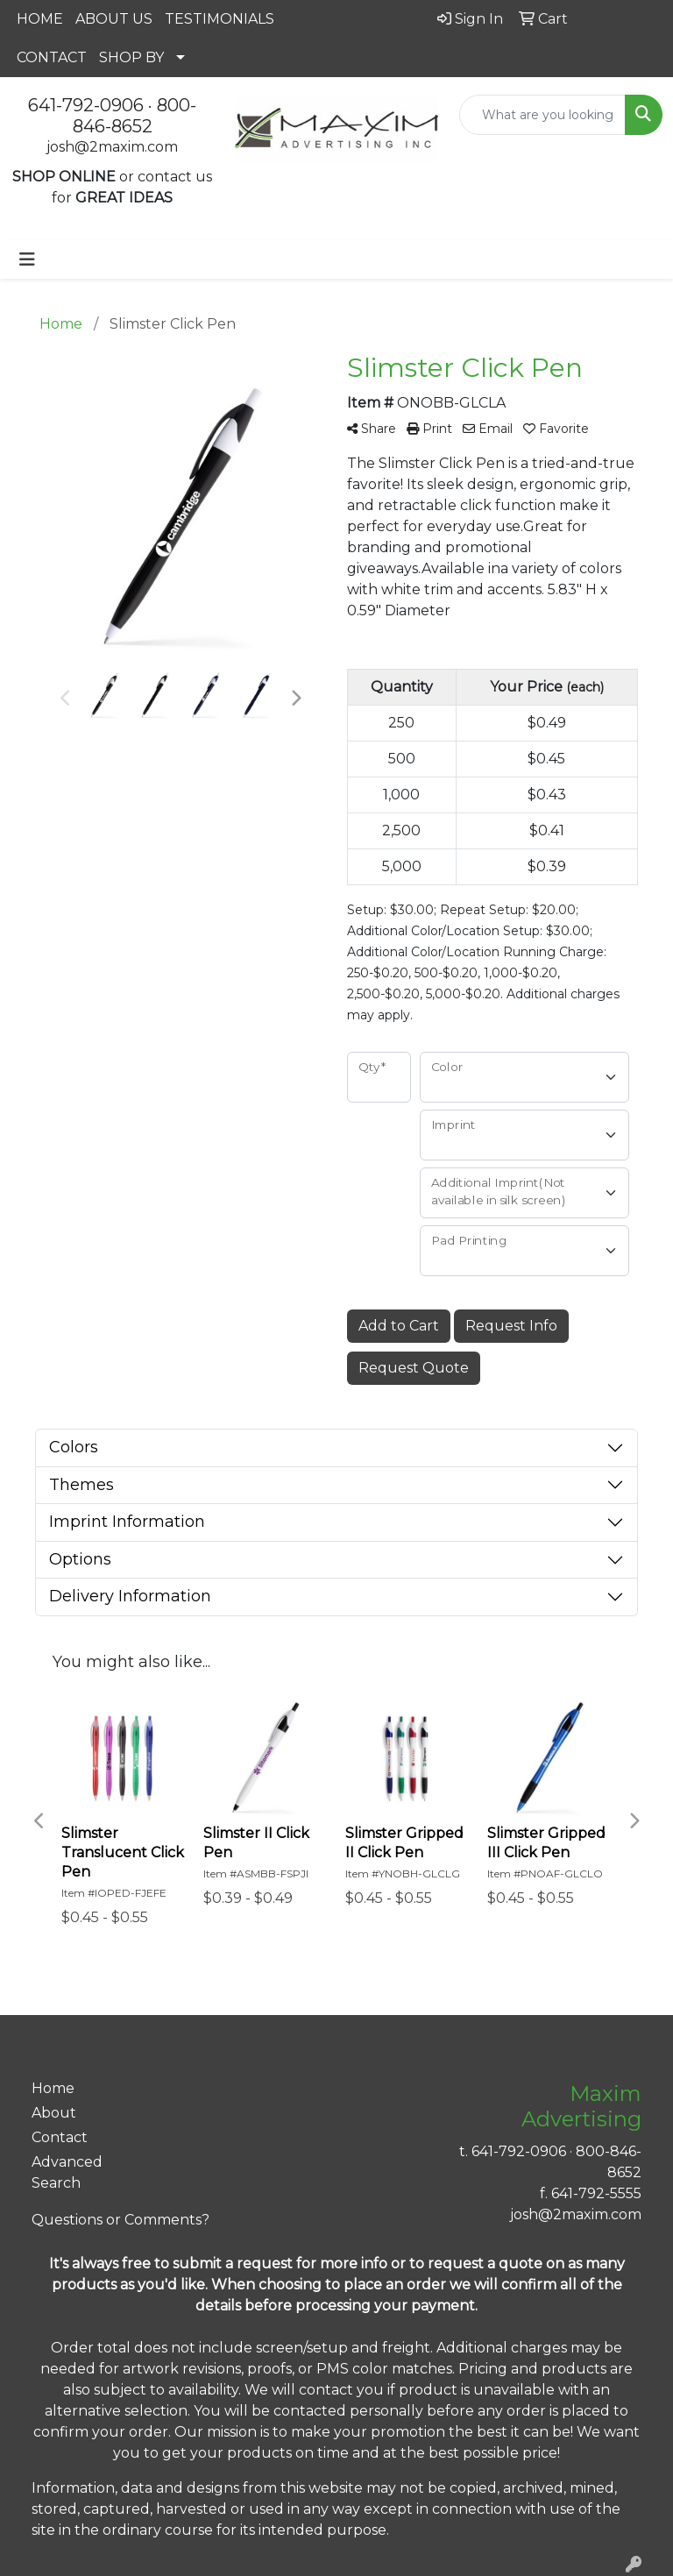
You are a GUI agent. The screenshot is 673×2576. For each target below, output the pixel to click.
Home (53, 2088)
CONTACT (52, 57)
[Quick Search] (542, 115)
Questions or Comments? (120, 2219)
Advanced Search (67, 2172)
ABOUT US (113, 19)
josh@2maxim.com (112, 146)
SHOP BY (131, 57)
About (54, 2112)
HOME (40, 19)
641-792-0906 (86, 105)
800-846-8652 (135, 116)
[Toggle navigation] (27, 259)
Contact (60, 2137)
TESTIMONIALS (219, 19)
